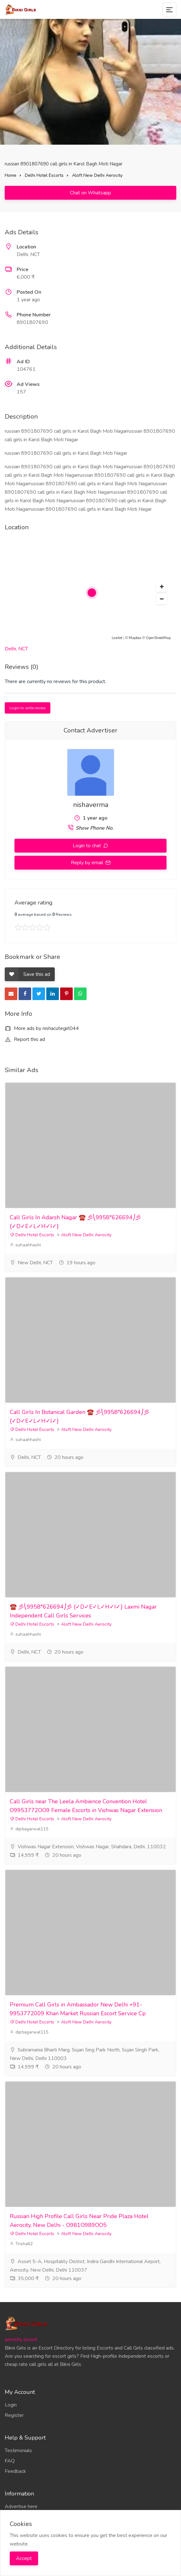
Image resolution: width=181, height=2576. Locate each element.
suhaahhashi (25, 1245)
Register (14, 2415)
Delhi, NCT (16, 648)
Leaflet (117, 638)
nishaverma (90, 805)
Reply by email (88, 862)
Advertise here (21, 2506)
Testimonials (18, 2450)
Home (10, 175)
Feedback (15, 2471)
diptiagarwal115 (29, 1829)
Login (11, 2404)
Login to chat (87, 845)
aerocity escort (21, 2339)
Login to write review (27, 707)
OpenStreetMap (158, 638)
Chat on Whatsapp (90, 192)
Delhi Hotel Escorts (44, 175)
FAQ (10, 2460)
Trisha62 (21, 2244)
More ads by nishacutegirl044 (42, 1028)
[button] (161, 586)
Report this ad (25, 1039)
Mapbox (135, 638)
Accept (24, 2558)
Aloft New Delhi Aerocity (97, 175)
